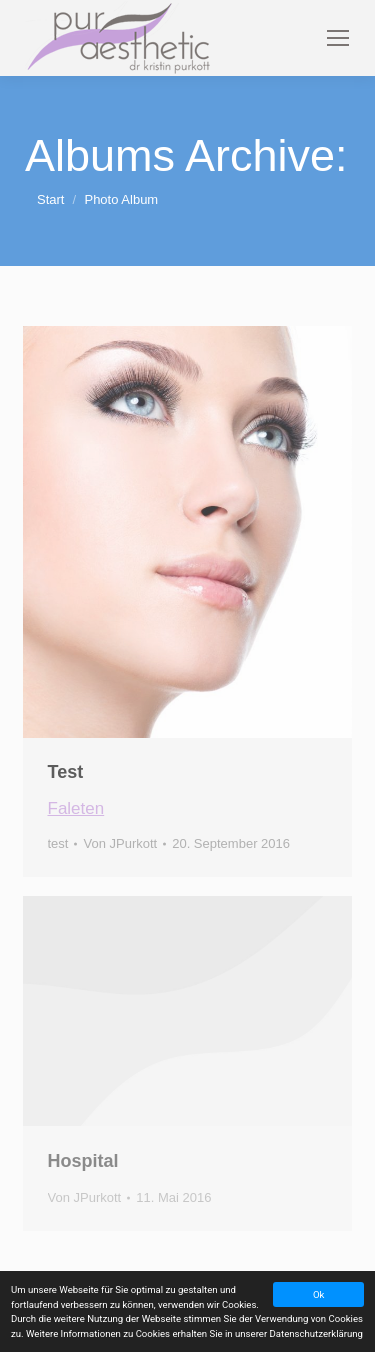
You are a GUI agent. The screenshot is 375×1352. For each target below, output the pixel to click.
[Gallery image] (187, 532)
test (58, 843)
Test (66, 772)
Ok (318, 1294)
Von (120, 843)
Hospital (83, 1161)
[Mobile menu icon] (338, 38)
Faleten (76, 808)
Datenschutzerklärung (316, 1333)
